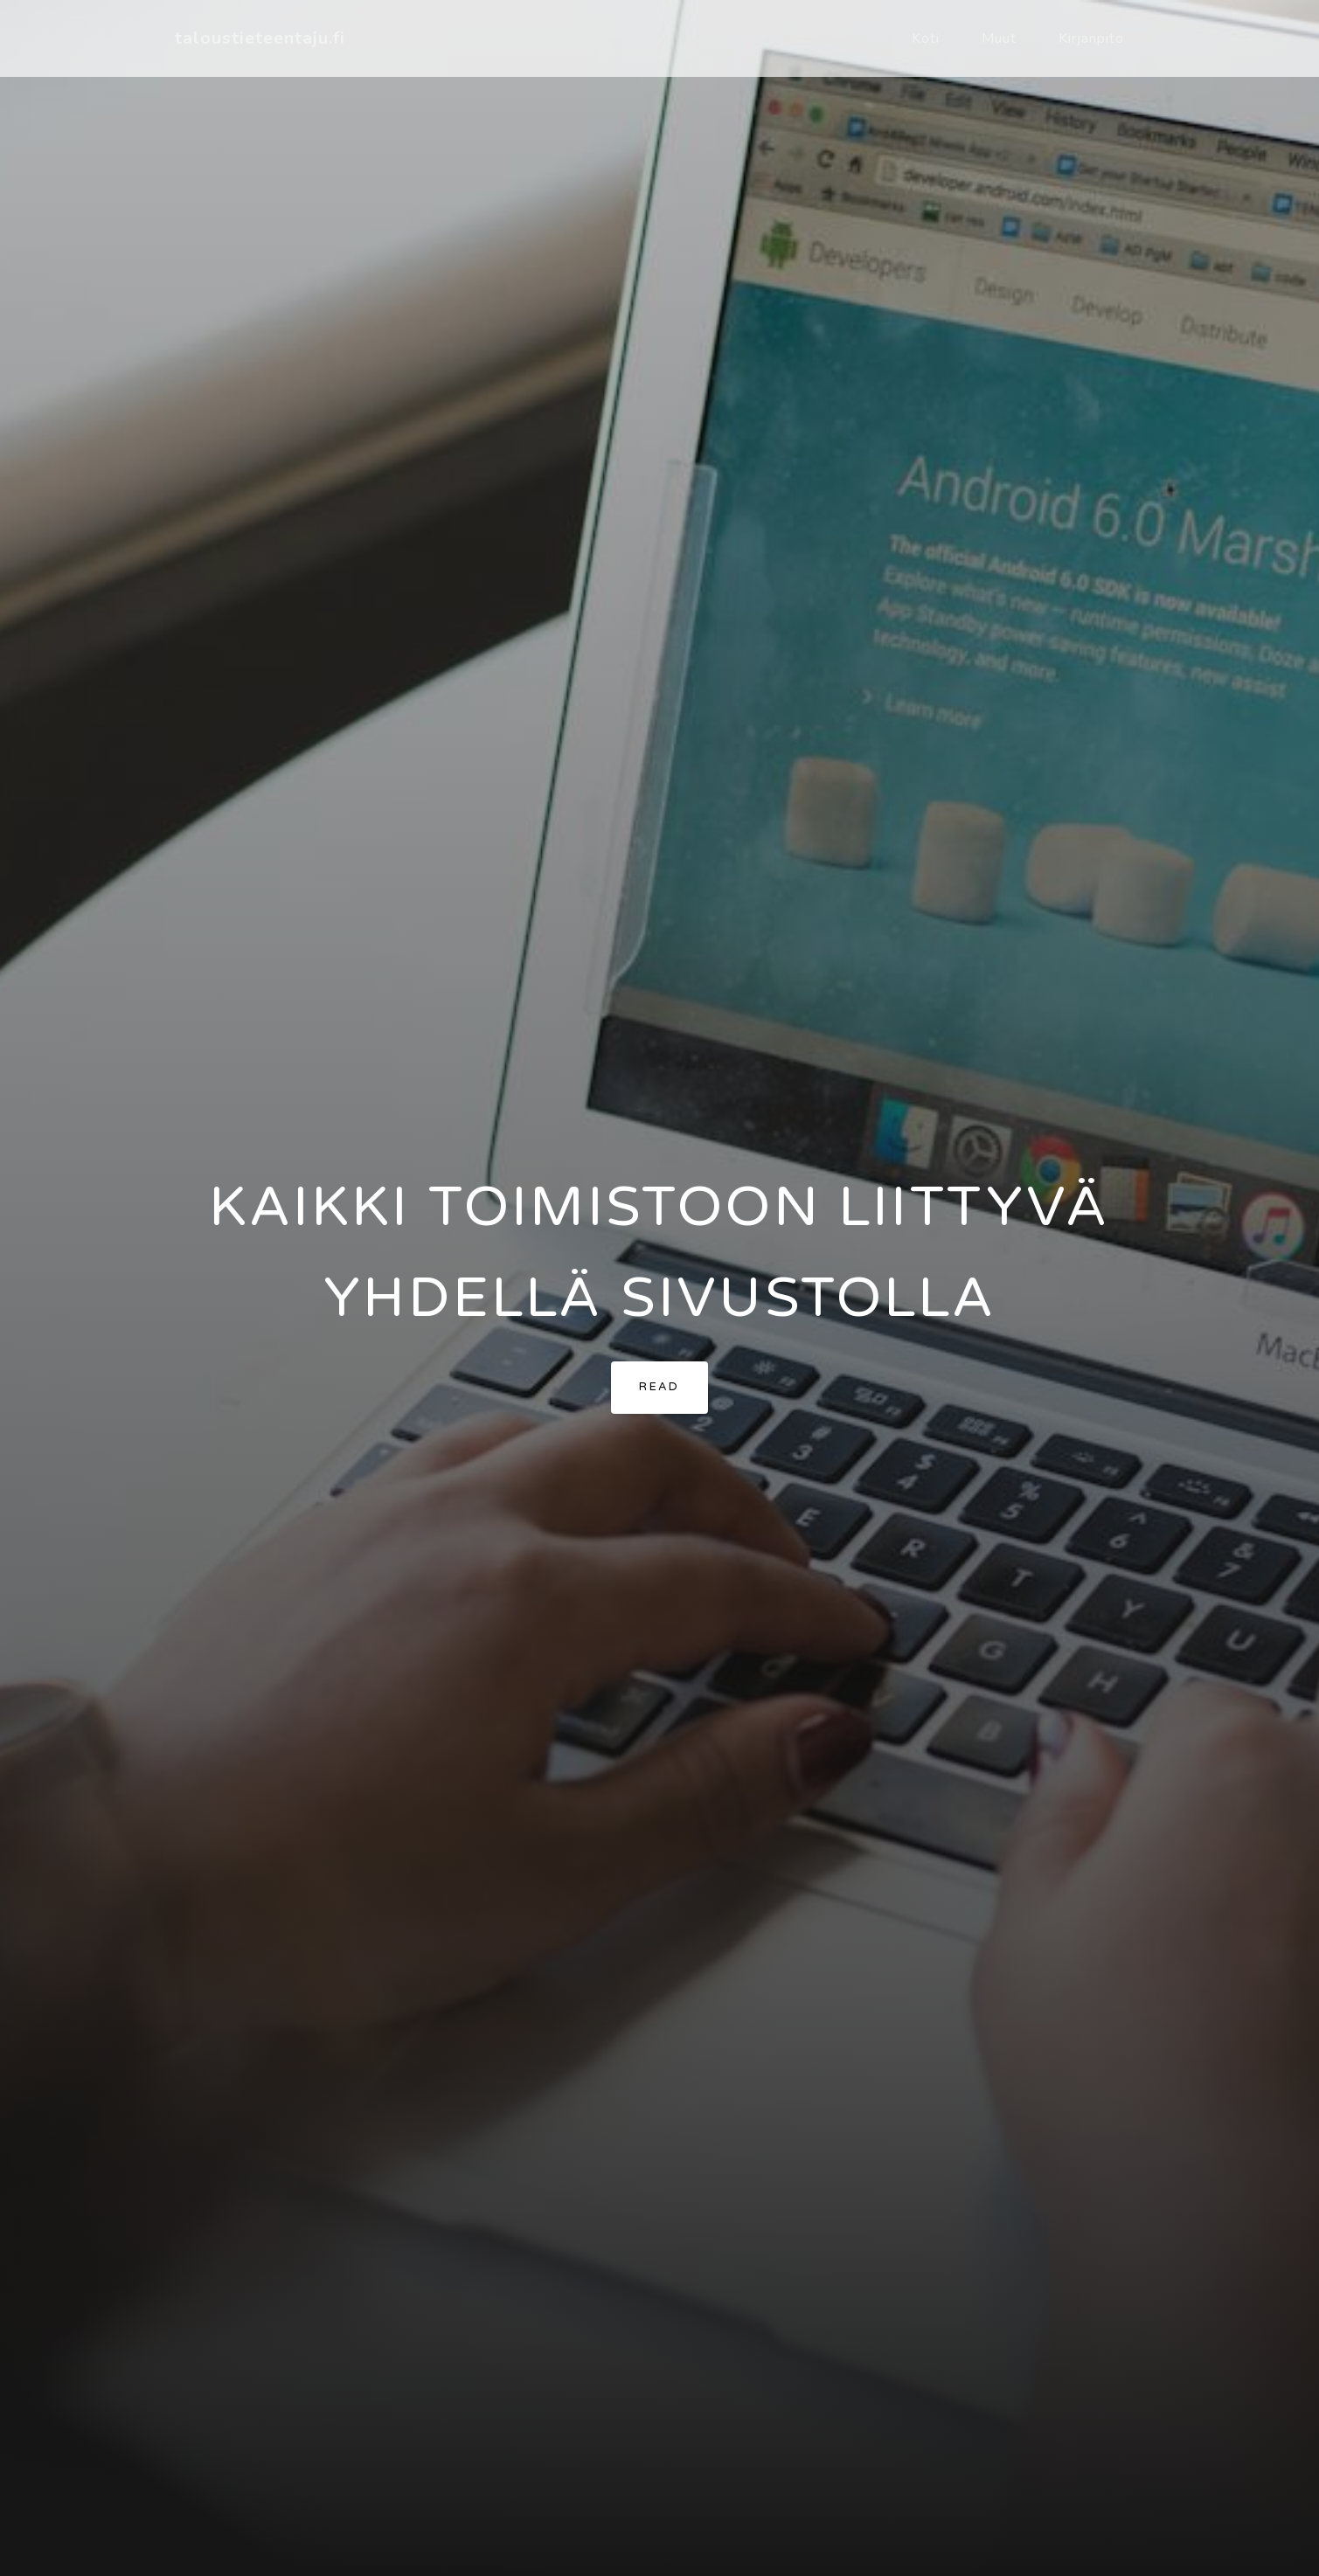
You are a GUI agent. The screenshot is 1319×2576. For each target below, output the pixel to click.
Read (659, 1387)
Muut (999, 38)
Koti (926, 38)
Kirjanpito (1091, 38)
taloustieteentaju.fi (260, 38)
